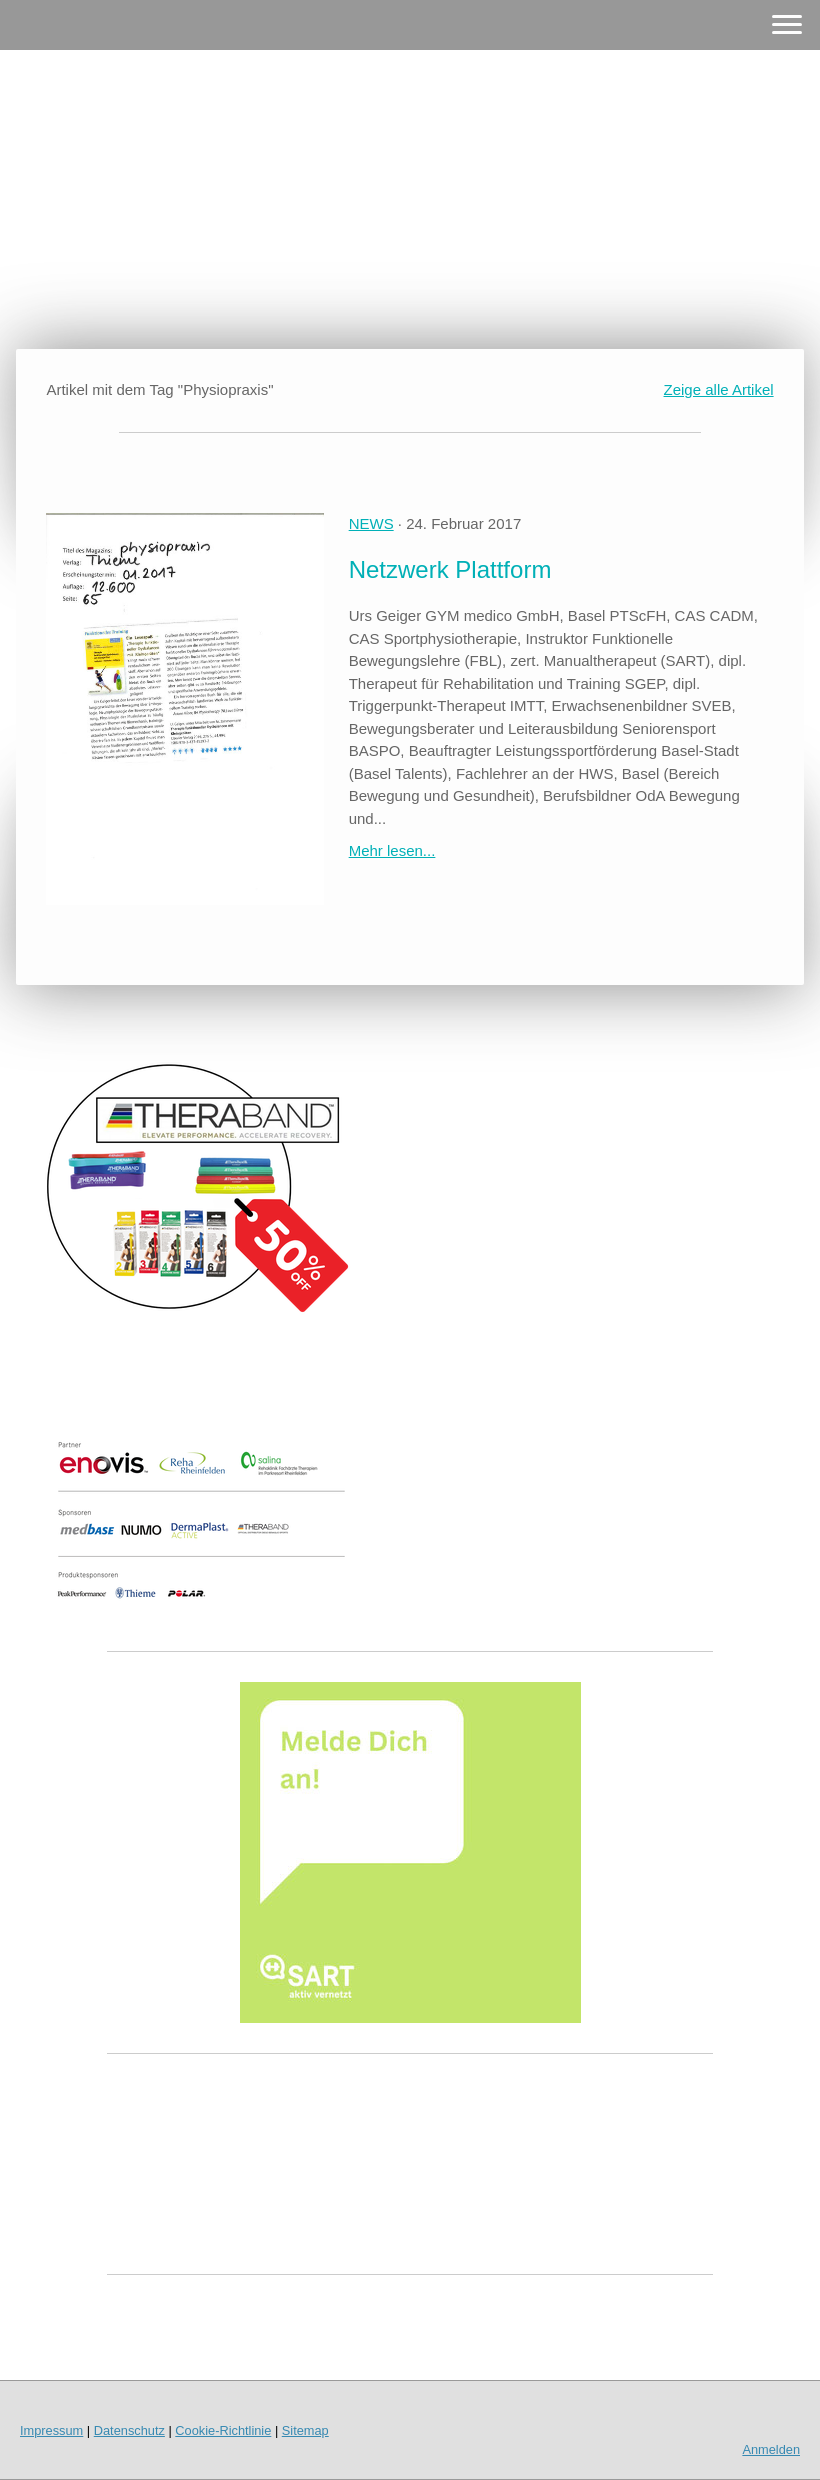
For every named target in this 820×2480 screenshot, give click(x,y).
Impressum (51, 2430)
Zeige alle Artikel (719, 389)
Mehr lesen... (392, 850)
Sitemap (305, 2430)
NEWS (371, 523)
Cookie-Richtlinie (223, 2430)
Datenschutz (129, 2430)
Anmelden (771, 2449)
